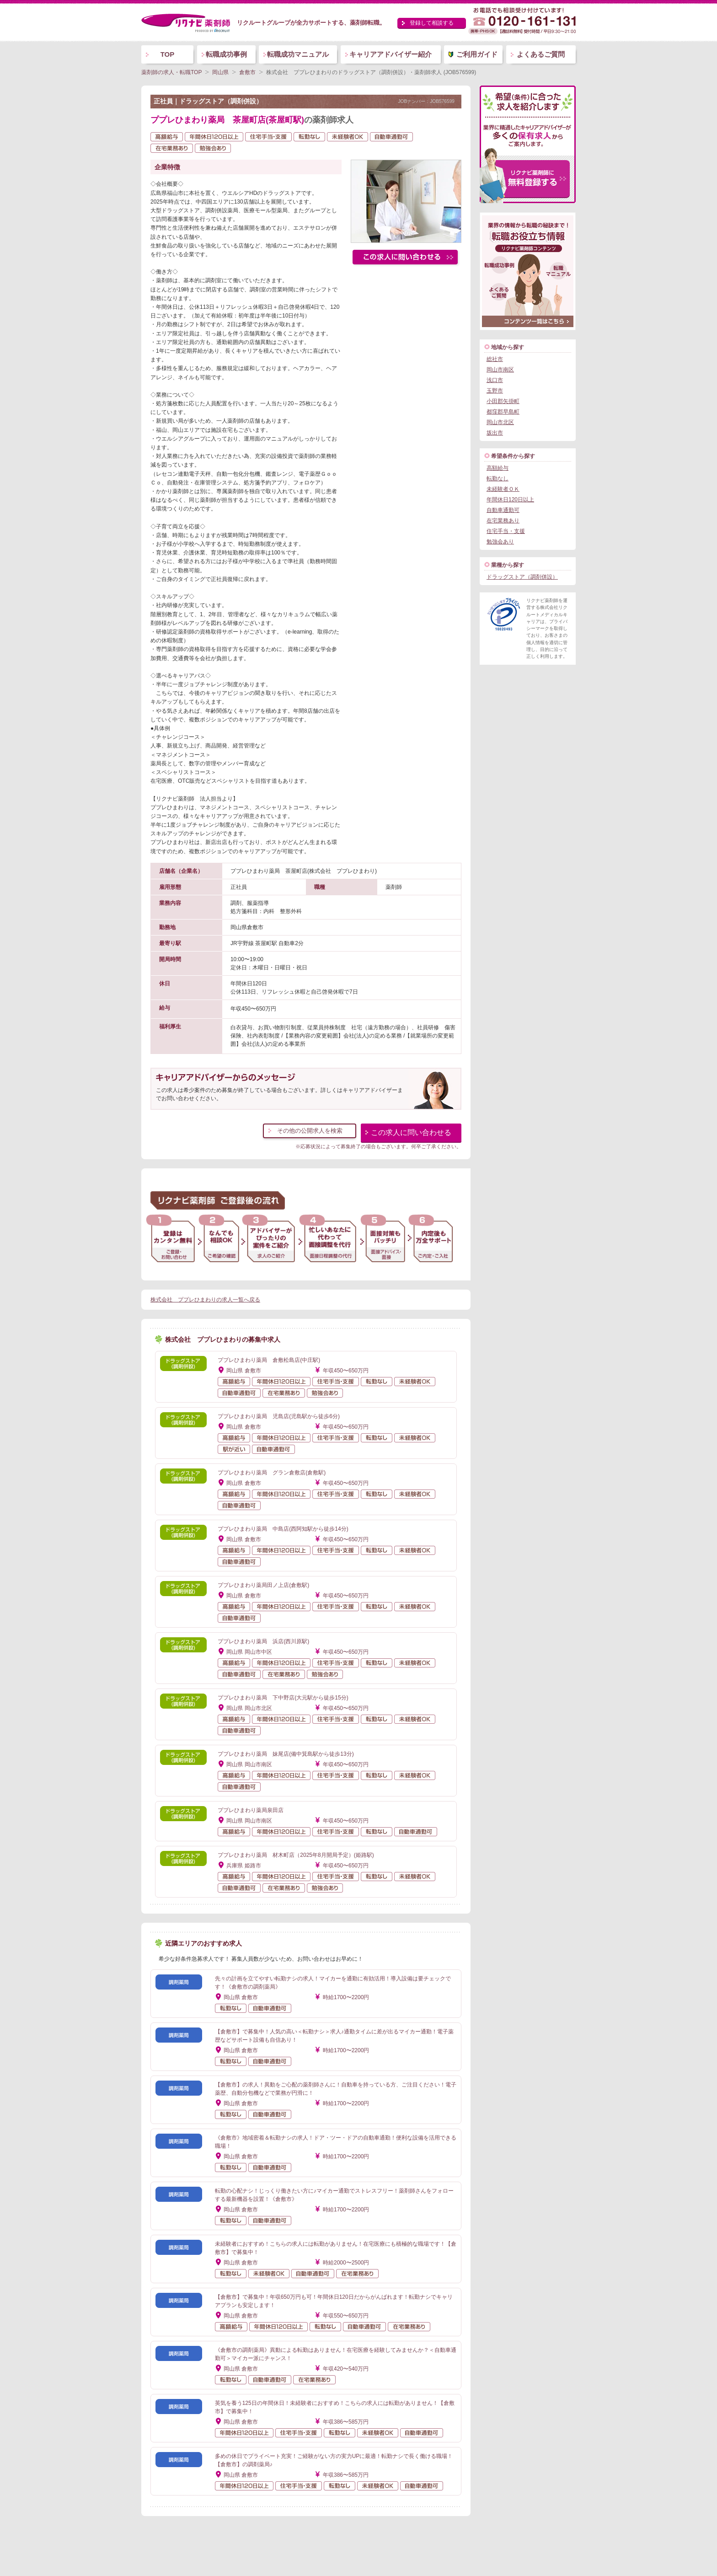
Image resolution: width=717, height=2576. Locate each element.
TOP (168, 54)
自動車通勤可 (503, 510)
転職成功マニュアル (298, 54)
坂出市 (495, 433)
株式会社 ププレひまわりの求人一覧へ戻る (205, 1299)
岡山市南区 (500, 369)
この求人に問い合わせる (411, 1132)
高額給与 (497, 468)
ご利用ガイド (477, 54)
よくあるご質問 (541, 54)
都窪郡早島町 (503, 412)
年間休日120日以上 (510, 499)
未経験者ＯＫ (503, 489)
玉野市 (495, 390)
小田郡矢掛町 (503, 401)
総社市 (495, 359)
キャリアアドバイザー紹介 (390, 54)
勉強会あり (500, 541)
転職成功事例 (226, 54)
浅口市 (495, 380)
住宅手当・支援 (506, 531)
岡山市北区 (500, 422)
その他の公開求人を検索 (309, 1130)
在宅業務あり (503, 520)
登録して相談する (432, 23)
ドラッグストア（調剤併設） (522, 577)
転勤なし (497, 478)
